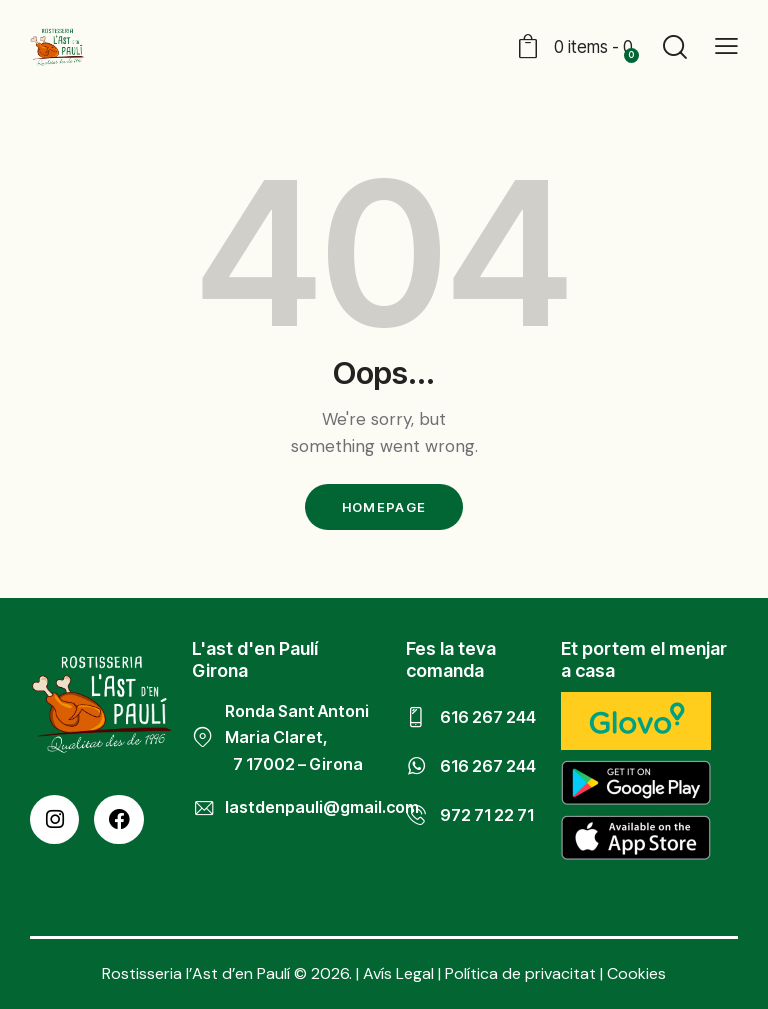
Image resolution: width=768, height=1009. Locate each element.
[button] (726, 45)
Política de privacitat (520, 973)
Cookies (636, 973)
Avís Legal (398, 973)
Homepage (384, 507)
